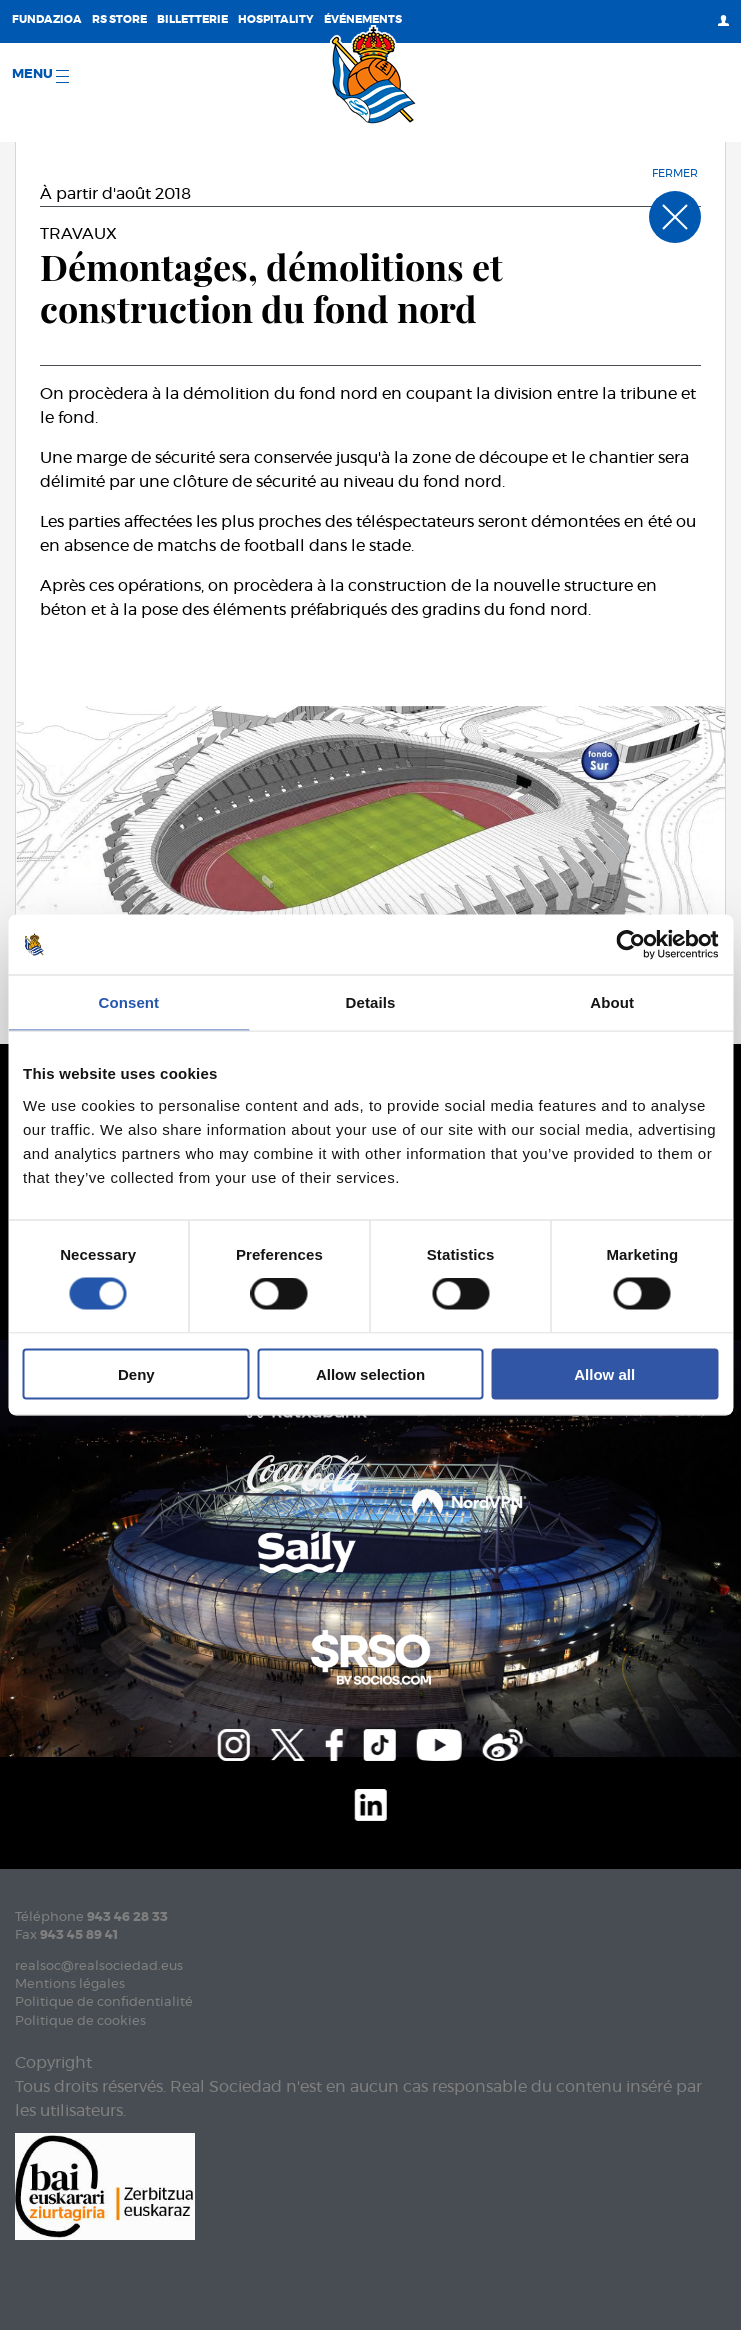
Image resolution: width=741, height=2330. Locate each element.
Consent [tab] (128, 1002)
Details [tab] (371, 1002)
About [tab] (612, 1002)
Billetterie (192, 19)
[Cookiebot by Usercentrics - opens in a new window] (630, 945)
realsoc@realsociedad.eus (99, 1966)
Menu (40, 75)
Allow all (604, 1373)
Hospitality (276, 19)
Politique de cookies (80, 2021)
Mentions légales (70, 1984)
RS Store (119, 19)
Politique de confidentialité (104, 2002)
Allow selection (370, 1373)
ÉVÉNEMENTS (363, 19)
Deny (136, 1373)
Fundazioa (47, 19)
